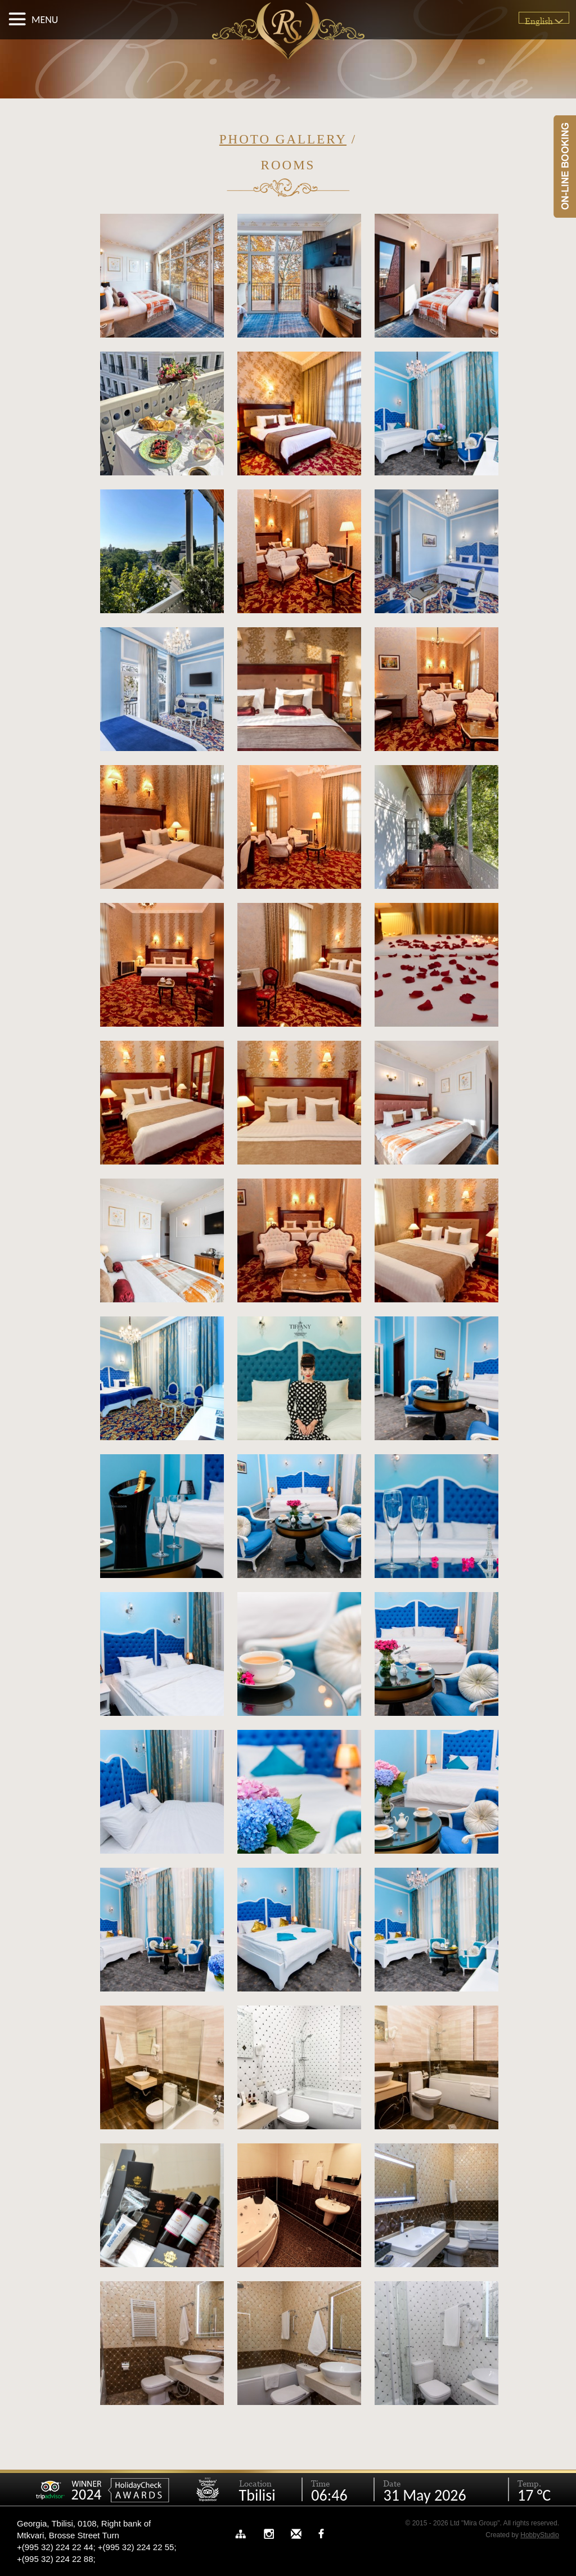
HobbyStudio (539, 2535)
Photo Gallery (282, 139)
